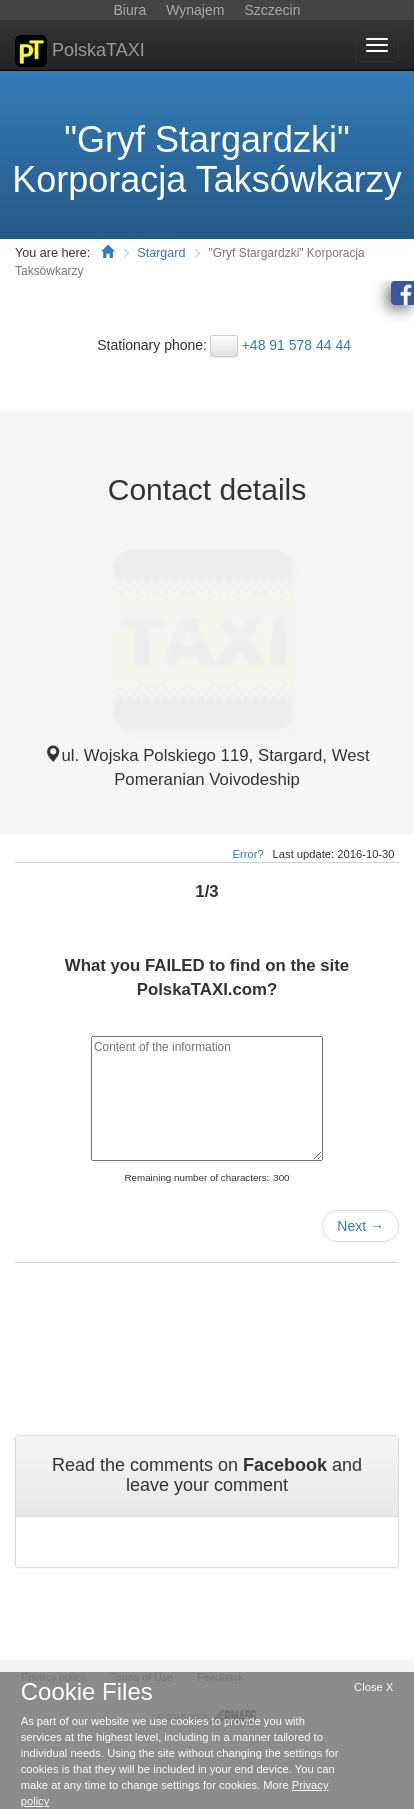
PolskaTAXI (80, 51)
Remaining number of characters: (196, 1177)
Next (360, 1226)
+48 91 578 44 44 (296, 345)
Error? (248, 854)
